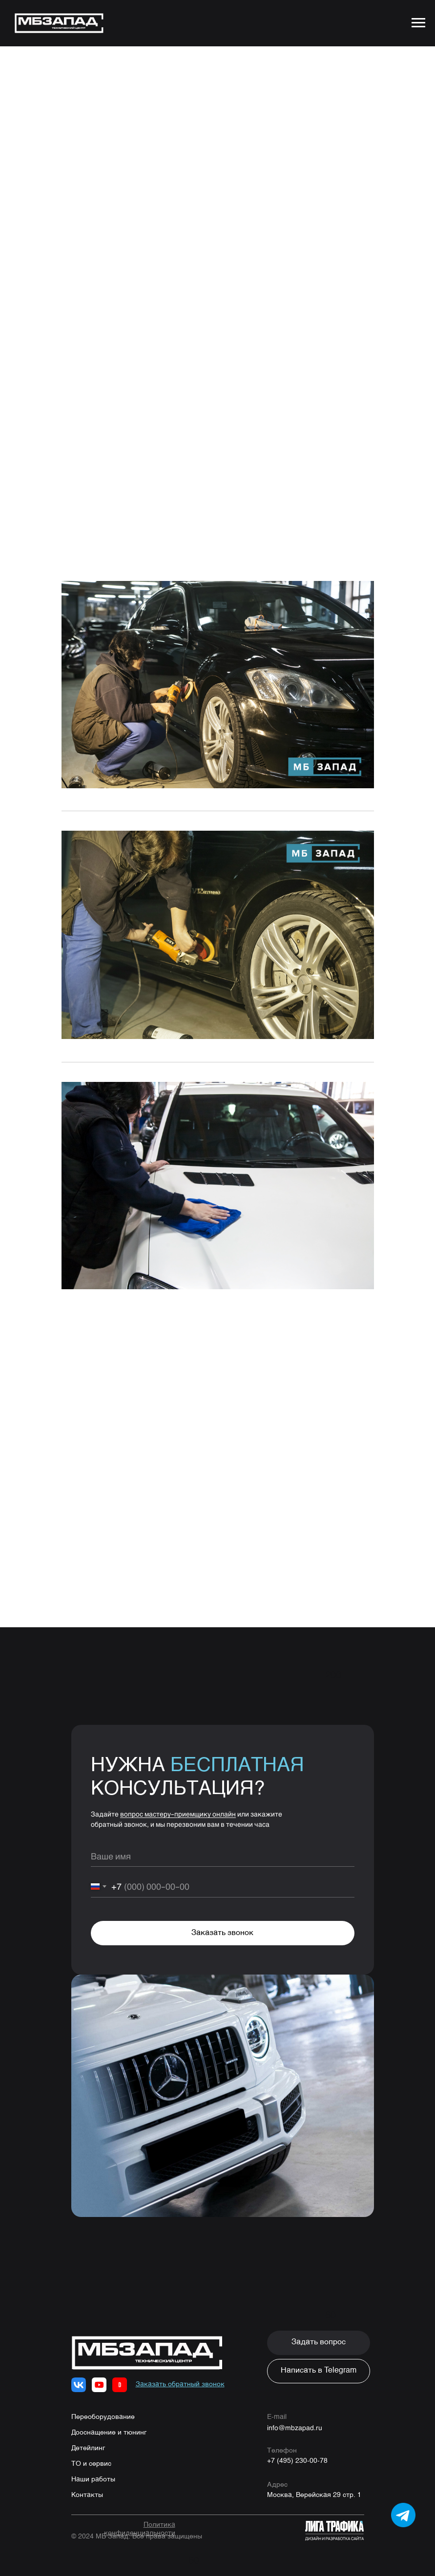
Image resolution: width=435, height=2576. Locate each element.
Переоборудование (103, 2417)
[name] (222, 1856)
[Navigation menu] (418, 23)
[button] (318, 2343)
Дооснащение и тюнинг (108, 2432)
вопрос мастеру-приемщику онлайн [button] (178, 1813)
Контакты (87, 2495)
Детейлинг (88, 2448)
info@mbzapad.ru (294, 2427)
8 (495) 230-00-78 (177, 1298)
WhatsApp (130, 1310)
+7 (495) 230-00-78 (297, 2460)
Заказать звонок (222, 1933)
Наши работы (93, 2479)
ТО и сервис (91, 2463)
